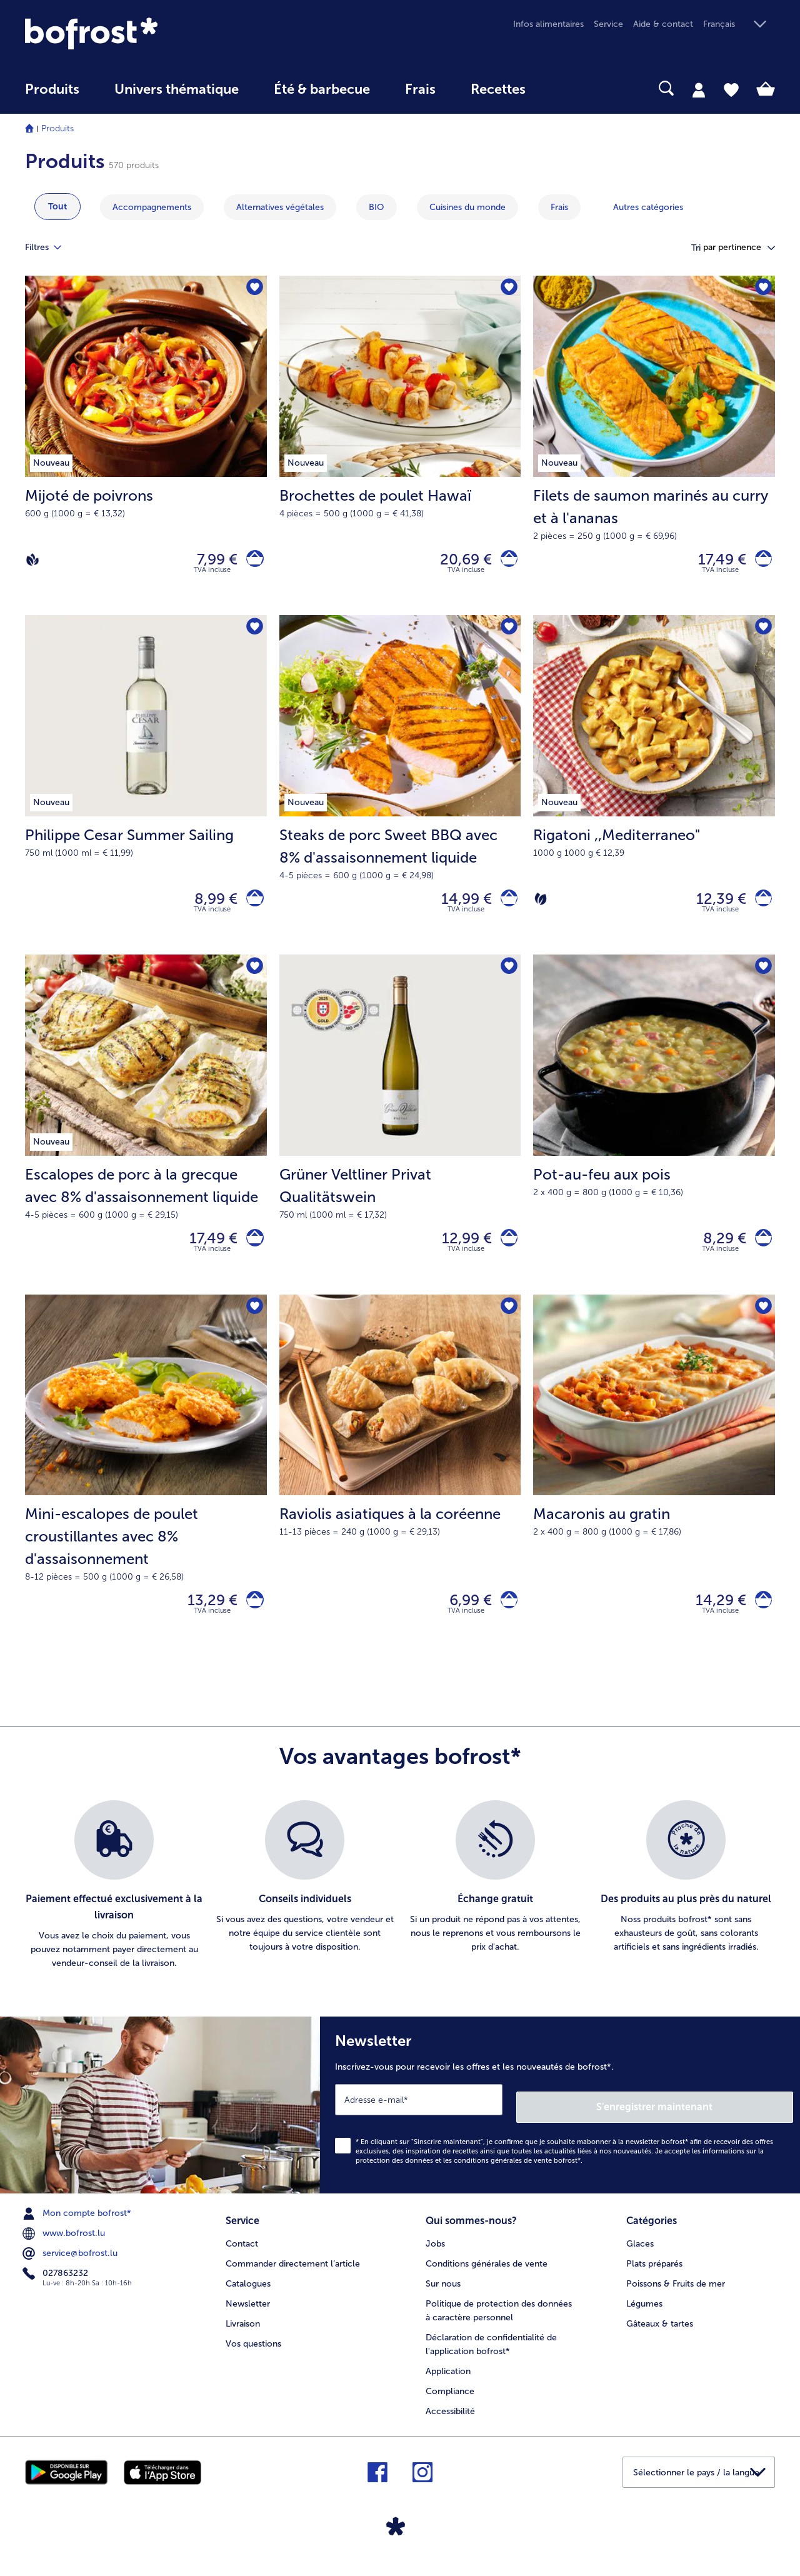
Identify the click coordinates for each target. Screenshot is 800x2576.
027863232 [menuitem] (56, 2288)
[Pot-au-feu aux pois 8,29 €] (654, 1138)
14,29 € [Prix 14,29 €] (713, 1620)
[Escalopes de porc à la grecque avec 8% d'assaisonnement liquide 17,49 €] (146, 1138)
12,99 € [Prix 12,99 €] (459, 1252)
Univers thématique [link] (176, 89)
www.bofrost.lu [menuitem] (65, 2248)
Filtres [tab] (50, 247)
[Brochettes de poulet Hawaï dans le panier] (505, 562)
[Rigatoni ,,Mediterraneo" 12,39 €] (654, 793)
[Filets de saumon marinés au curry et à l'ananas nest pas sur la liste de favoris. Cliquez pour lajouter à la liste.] (761, 289)
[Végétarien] (540, 907)
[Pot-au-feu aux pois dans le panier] (760, 1252)
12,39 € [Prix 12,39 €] (714, 907)
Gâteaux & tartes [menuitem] (659, 2335)
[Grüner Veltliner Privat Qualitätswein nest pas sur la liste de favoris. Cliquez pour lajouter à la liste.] (507, 979)
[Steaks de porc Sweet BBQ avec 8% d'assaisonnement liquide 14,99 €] (400, 793)
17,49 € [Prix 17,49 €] (715, 562)
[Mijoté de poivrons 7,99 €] (146, 448)
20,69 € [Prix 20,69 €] (458, 562)
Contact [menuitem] (242, 2255)
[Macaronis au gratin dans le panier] (760, 1620)
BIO (376, 207)
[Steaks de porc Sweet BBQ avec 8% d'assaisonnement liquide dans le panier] (505, 907)
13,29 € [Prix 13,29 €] (206, 1620)
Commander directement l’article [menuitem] (293, 2275)
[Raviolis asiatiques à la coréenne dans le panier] (505, 1620)
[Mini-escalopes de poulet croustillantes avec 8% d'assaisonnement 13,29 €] (146, 1495)
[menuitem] (52, 95)
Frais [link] (420, 89)
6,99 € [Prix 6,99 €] (463, 1620)
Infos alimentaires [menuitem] (548, 24)
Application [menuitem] (448, 2382)
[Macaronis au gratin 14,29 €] (654, 1495)
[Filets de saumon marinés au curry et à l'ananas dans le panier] (760, 562)
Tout (57, 206)
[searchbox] (568, 88)
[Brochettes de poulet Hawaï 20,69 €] (400, 448)
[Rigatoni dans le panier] (760, 907)
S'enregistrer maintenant (719, 2121)
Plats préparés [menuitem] (654, 2275)
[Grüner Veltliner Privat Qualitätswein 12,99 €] (400, 1138)
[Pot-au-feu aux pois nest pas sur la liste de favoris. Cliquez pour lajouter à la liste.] (761, 979)
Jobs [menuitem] (435, 2255)
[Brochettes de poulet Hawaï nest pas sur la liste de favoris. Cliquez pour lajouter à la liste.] (507, 289)
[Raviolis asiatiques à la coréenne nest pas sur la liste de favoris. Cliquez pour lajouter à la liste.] (507, 1324)
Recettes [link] (498, 89)
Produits (57, 128)
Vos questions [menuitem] (253, 2355)
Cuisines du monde (467, 207)
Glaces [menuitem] (640, 2255)
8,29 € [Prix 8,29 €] (717, 1252)
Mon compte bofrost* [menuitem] (78, 2228)
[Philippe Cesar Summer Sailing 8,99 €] (146, 793)
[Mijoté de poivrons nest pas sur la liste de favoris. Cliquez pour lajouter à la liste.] (253, 289)
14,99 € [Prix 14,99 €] (459, 907)
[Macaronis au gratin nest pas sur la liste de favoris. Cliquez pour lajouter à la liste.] (761, 1324)
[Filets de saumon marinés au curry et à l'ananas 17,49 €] (654, 448)
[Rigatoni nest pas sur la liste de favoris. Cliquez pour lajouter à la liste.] (761, 634)
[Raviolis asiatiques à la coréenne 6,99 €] (400, 1495)
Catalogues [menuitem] (248, 2295)
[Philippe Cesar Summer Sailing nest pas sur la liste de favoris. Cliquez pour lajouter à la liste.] (253, 634)
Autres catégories (648, 207)
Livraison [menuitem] (243, 2335)
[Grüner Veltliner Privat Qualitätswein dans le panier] (505, 1252)
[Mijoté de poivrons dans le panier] (251, 562)
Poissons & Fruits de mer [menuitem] (675, 2295)
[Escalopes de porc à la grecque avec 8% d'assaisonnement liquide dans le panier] (251, 1252)
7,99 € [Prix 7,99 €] (210, 562)
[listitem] (114, 1908)
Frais (559, 207)
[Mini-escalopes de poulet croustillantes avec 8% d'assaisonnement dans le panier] (251, 1620)
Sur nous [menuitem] (443, 2295)
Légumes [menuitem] (644, 2315)
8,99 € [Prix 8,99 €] (209, 907)
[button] (739, 25)
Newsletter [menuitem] (248, 2315)
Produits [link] (52, 89)
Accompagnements (151, 207)
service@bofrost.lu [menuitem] (71, 2268)
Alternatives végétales (280, 207)
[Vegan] (32, 561)
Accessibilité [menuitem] (450, 2422)
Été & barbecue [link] (322, 89)
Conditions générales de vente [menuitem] (487, 2275)
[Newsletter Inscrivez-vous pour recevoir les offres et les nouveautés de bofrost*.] (560, 2123)
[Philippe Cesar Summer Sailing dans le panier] (251, 907)
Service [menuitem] (608, 24)
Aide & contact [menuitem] (663, 24)
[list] (400, 1908)
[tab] (698, 89)
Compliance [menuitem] (450, 2402)
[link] (137, 33)
